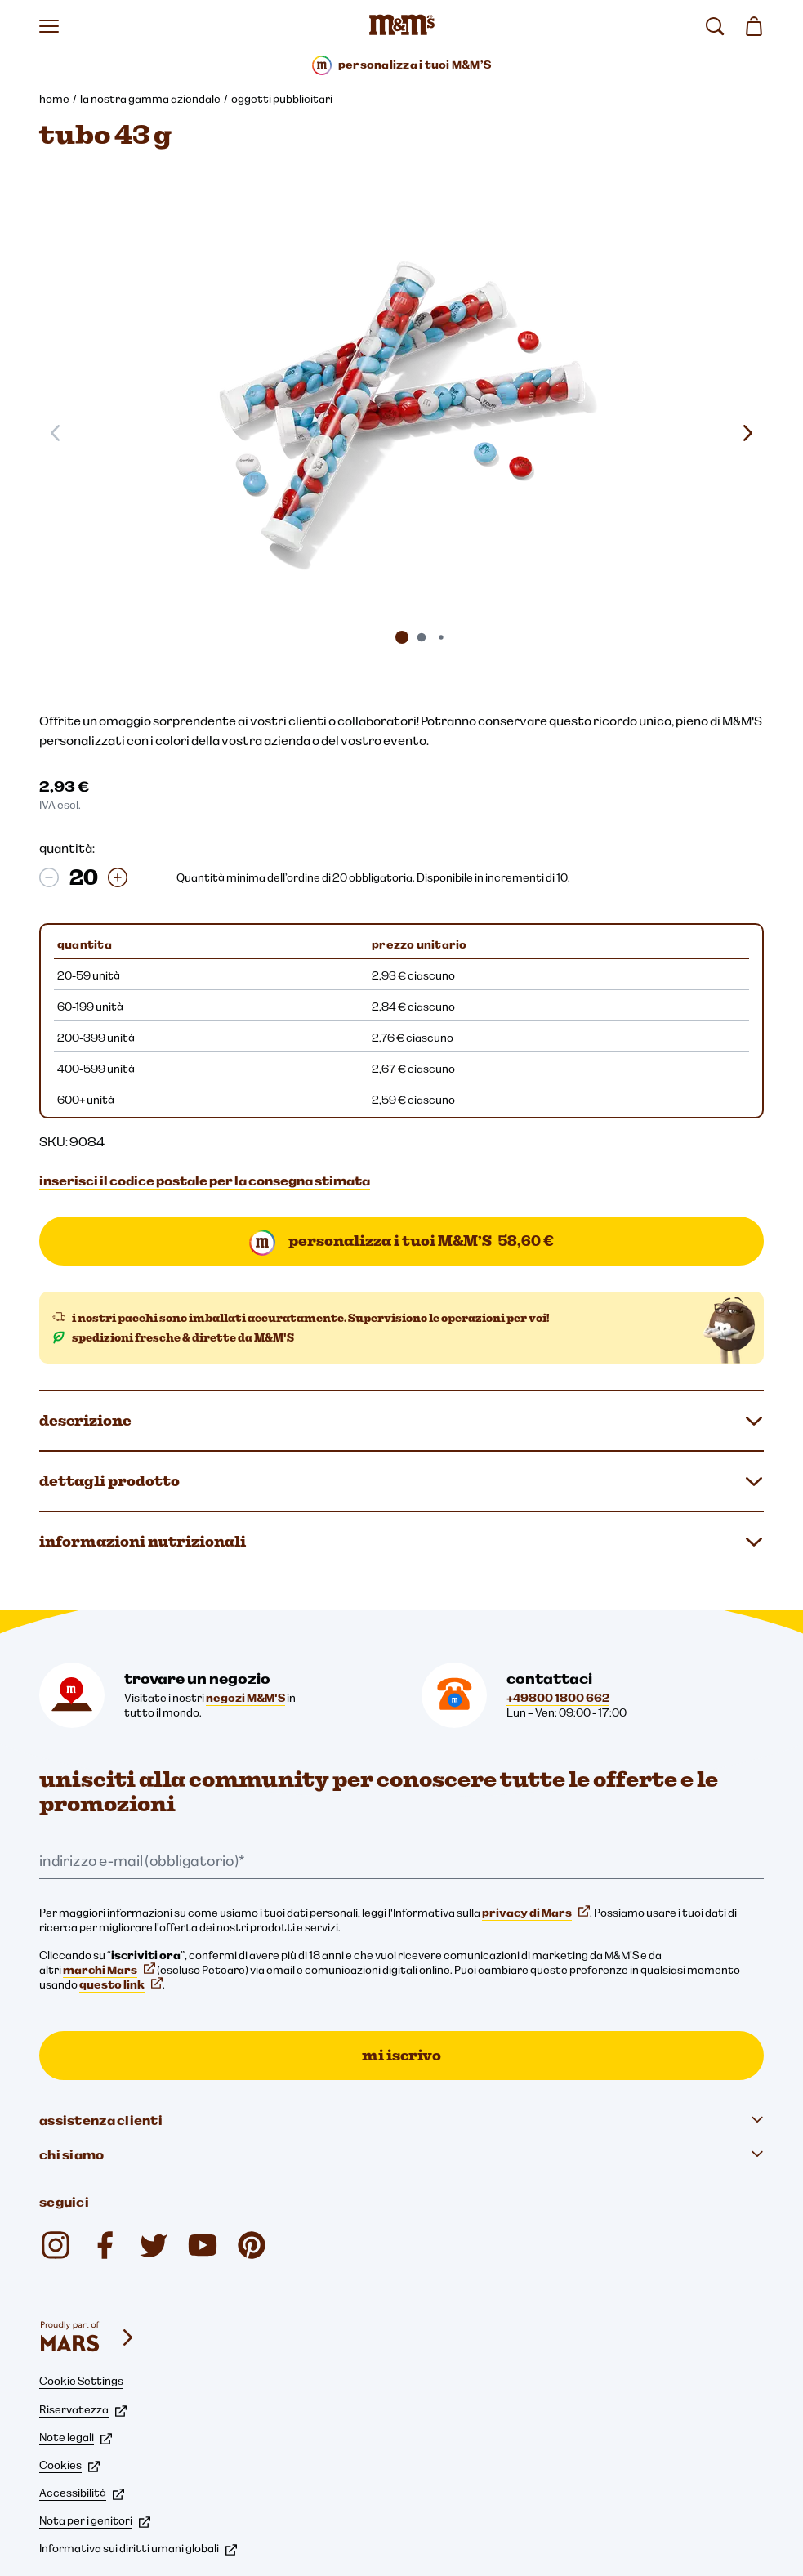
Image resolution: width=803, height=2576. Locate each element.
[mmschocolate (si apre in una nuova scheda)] (55, 2245)
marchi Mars (109, 1969)
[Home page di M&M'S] (402, 26)
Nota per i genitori (94, 2520)
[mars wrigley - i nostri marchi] (88, 2337)
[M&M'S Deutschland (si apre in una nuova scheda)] (202, 2245)
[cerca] (714, 26)
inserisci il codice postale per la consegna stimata (204, 1180)
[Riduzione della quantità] (49, 877)
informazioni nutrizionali (401, 1541)
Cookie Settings (81, 2380)
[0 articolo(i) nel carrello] (754, 26)
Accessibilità (81, 2492)
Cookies (69, 2464)
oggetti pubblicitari (281, 98)
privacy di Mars (536, 1912)
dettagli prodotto (401, 1481)
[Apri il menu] (49, 26)
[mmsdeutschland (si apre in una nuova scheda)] (104, 2245)
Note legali (75, 2437)
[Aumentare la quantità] (117, 877)
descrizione (401, 1421)
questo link (121, 1984)
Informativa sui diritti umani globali (138, 2548)
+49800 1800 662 (557, 1697)
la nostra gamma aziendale (150, 98)
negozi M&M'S (245, 1697)
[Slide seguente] (747, 433)
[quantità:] (83, 877)
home (54, 98)
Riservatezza (83, 2409)
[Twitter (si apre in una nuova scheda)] (153, 2245)
